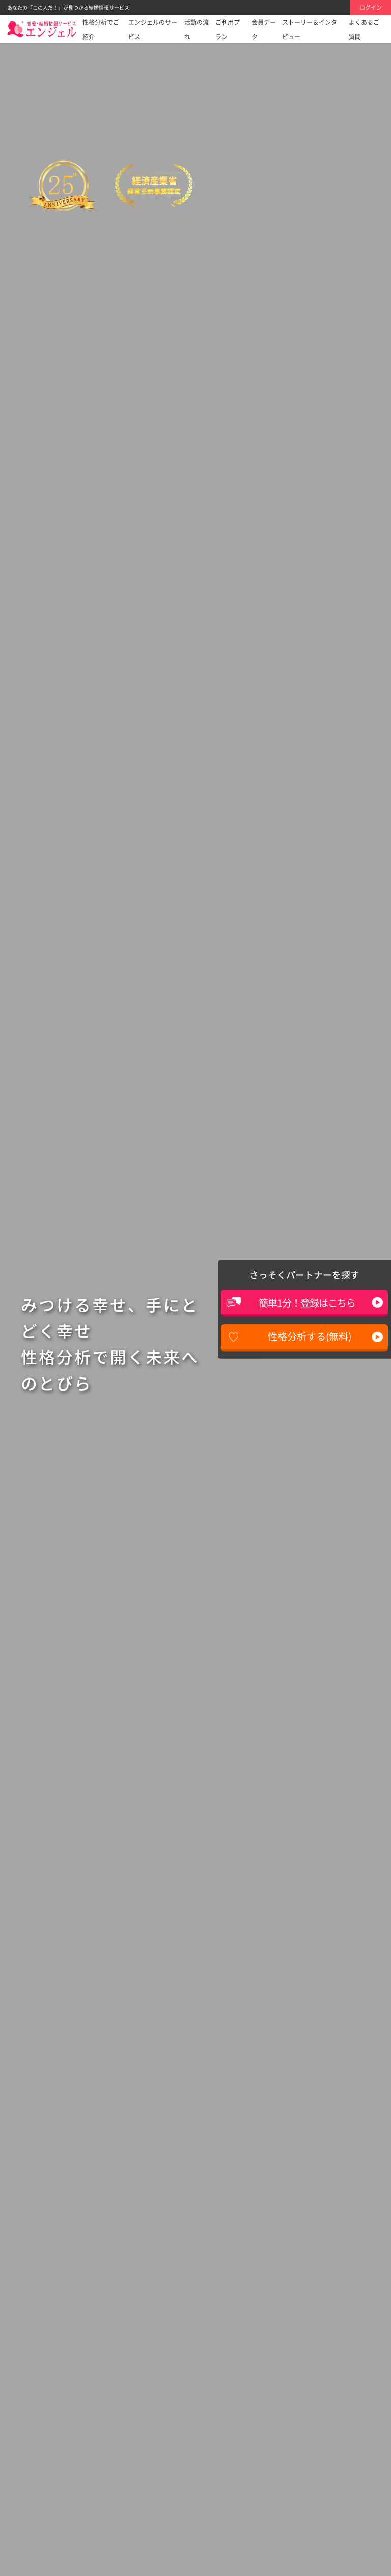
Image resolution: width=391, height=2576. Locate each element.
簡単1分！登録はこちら (307, 1303)
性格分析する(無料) (309, 1336)
